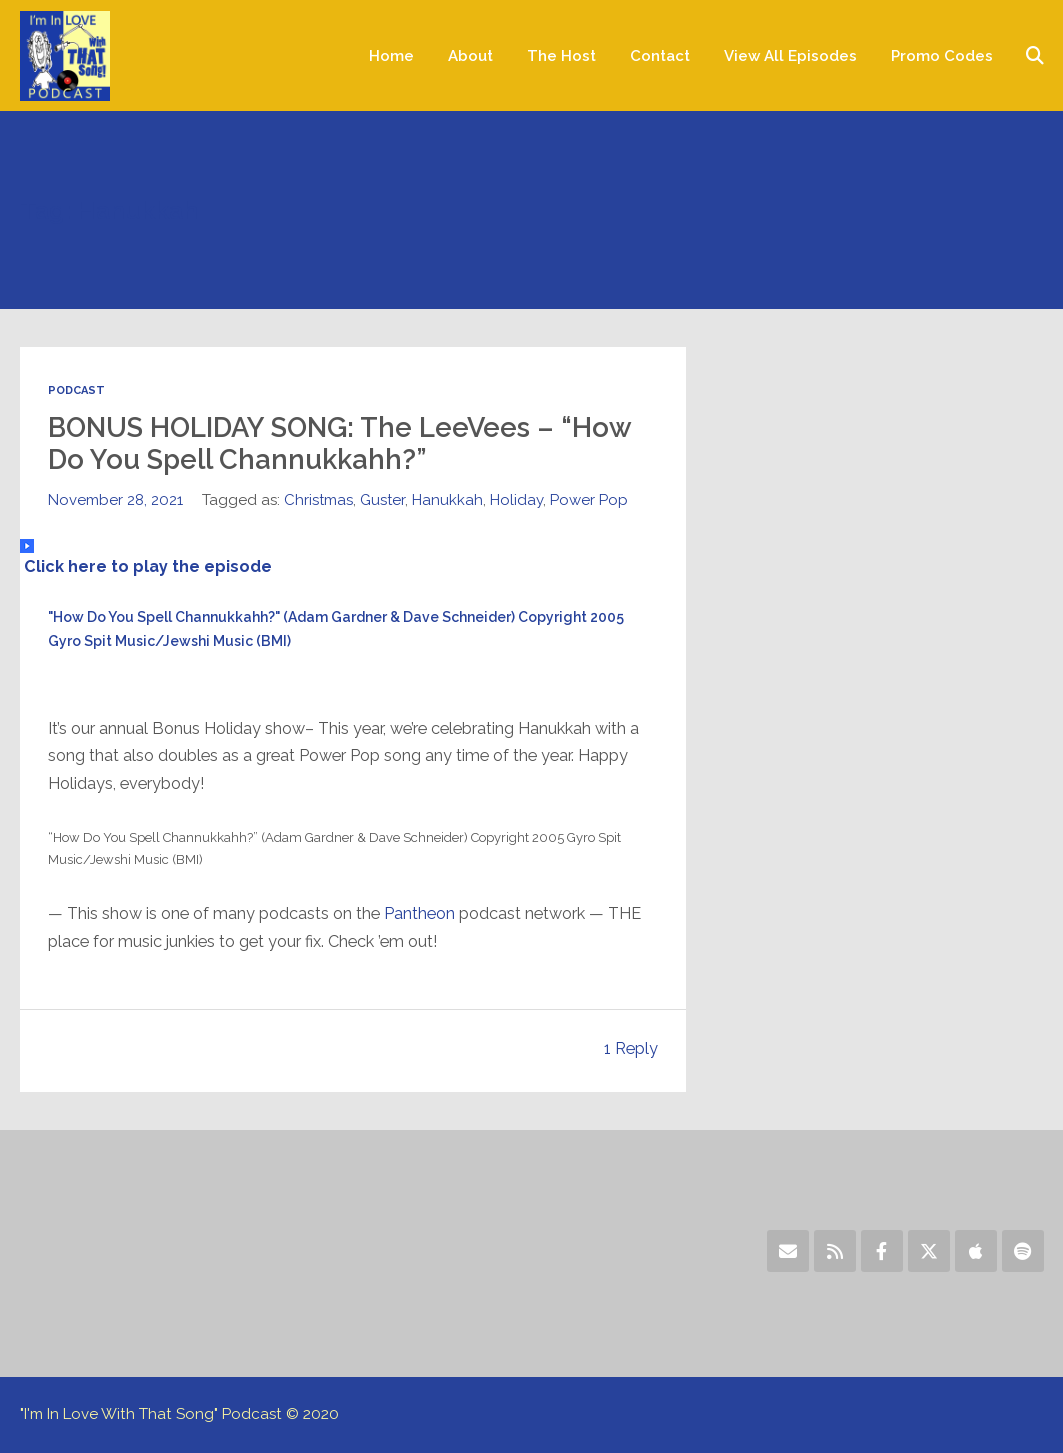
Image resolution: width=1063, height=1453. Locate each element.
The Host (561, 56)
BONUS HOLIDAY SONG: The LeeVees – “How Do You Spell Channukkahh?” (339, 443)
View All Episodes (790, 56)
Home (391, 56)
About (470, 56)
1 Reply (631, 1048)
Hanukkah (447, 500)
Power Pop (589, 500)
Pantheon (419, 913)
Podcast (76, 390)
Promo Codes (942, 56)
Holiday (516, 500)
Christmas (318, 500)
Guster (382, 500)
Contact (660, 56)
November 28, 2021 (115, 500)
